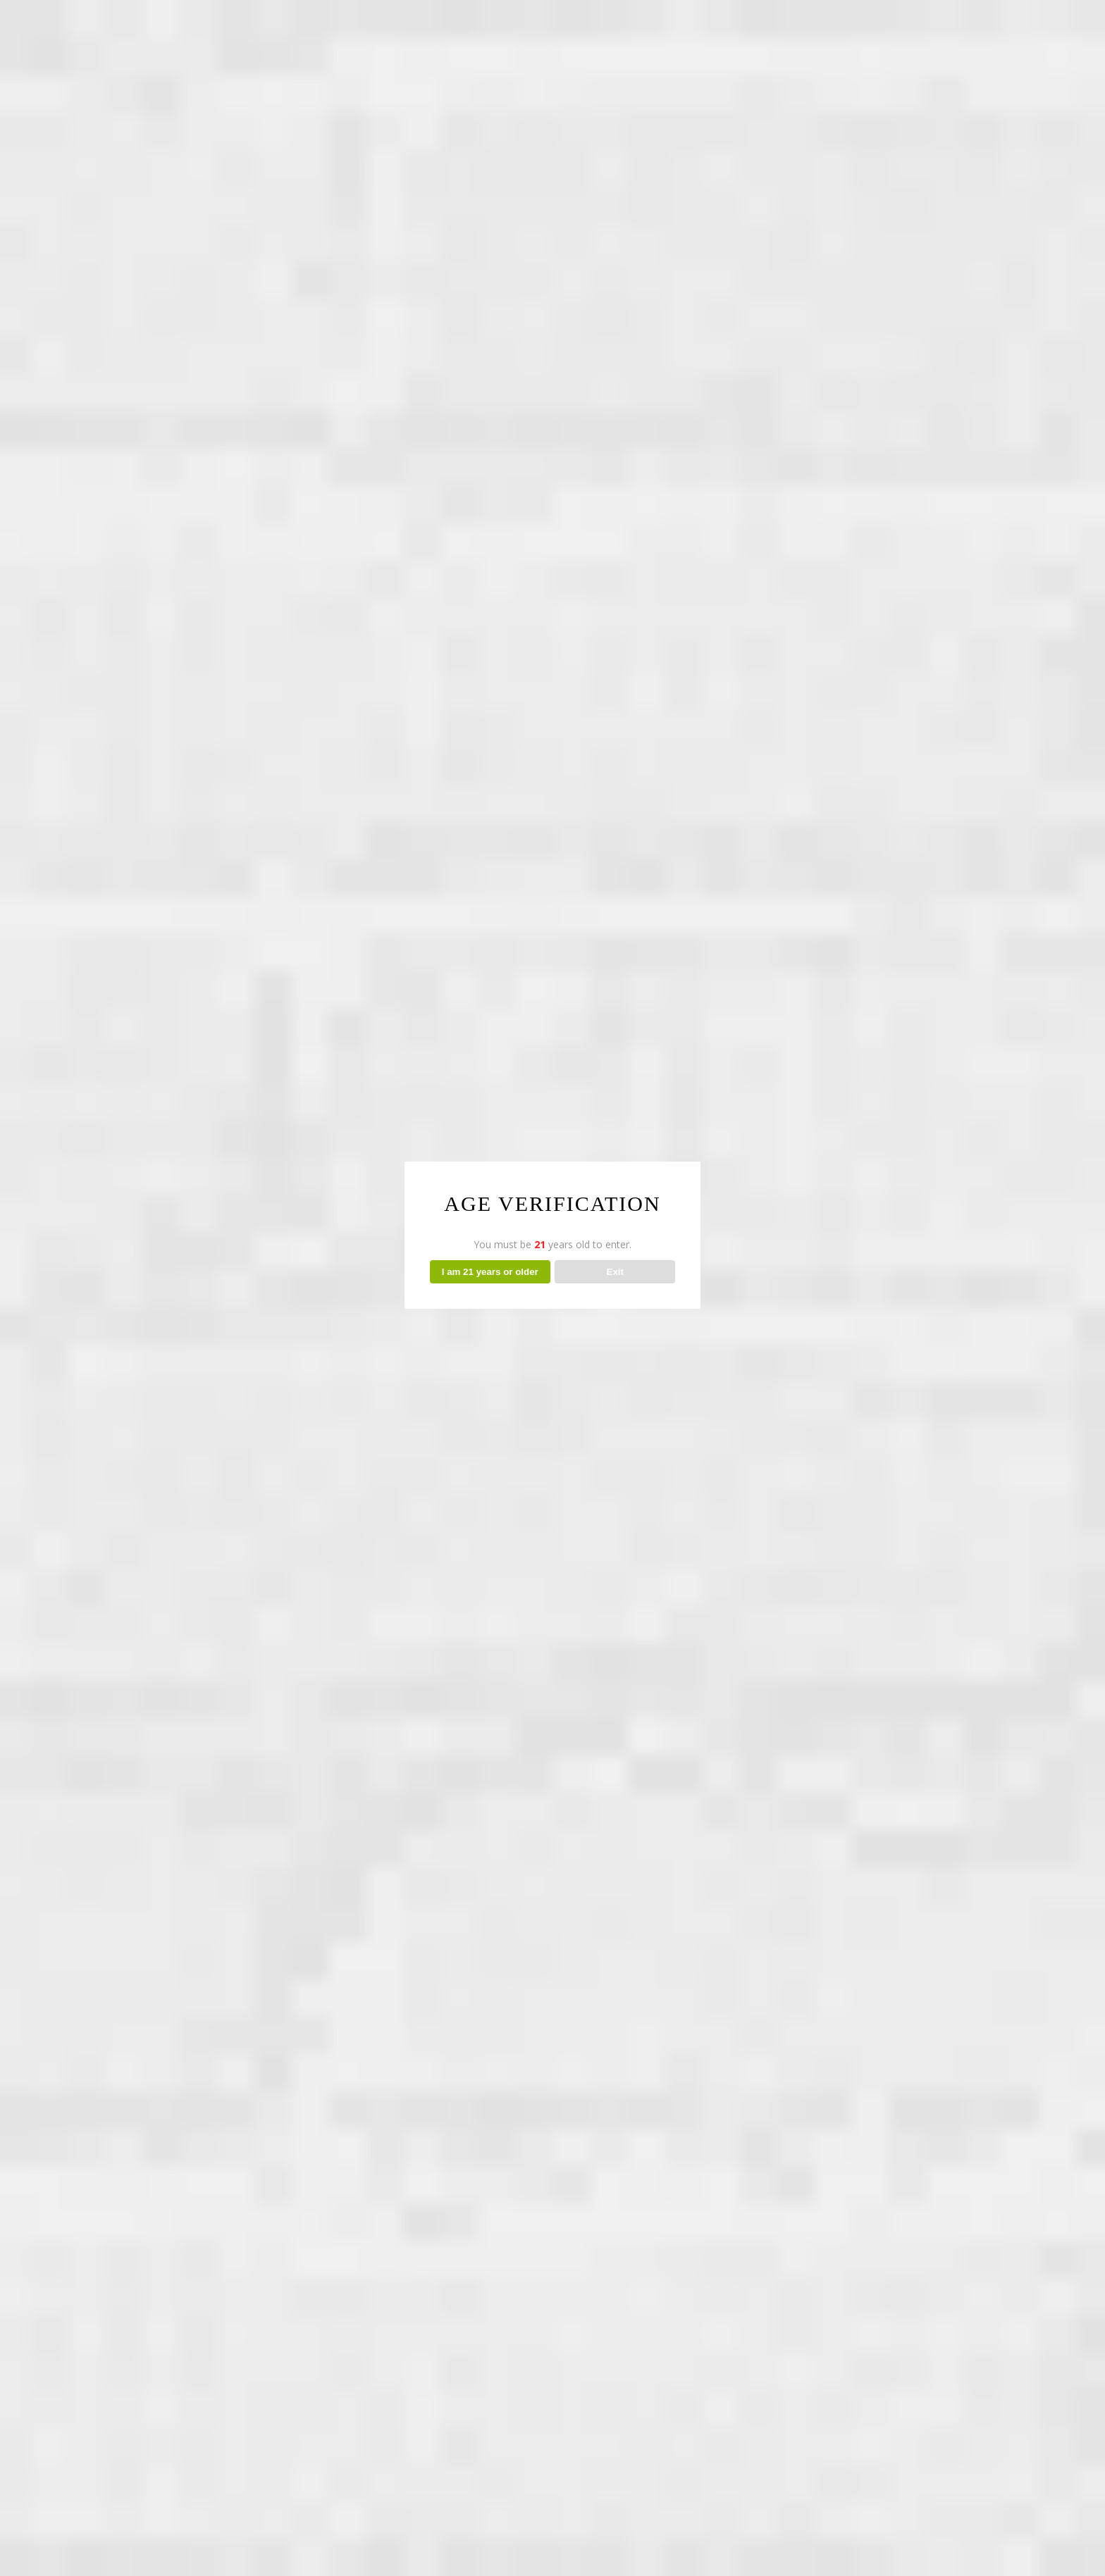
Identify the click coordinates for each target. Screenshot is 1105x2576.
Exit (615, 1272)
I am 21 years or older (490, 1272)
